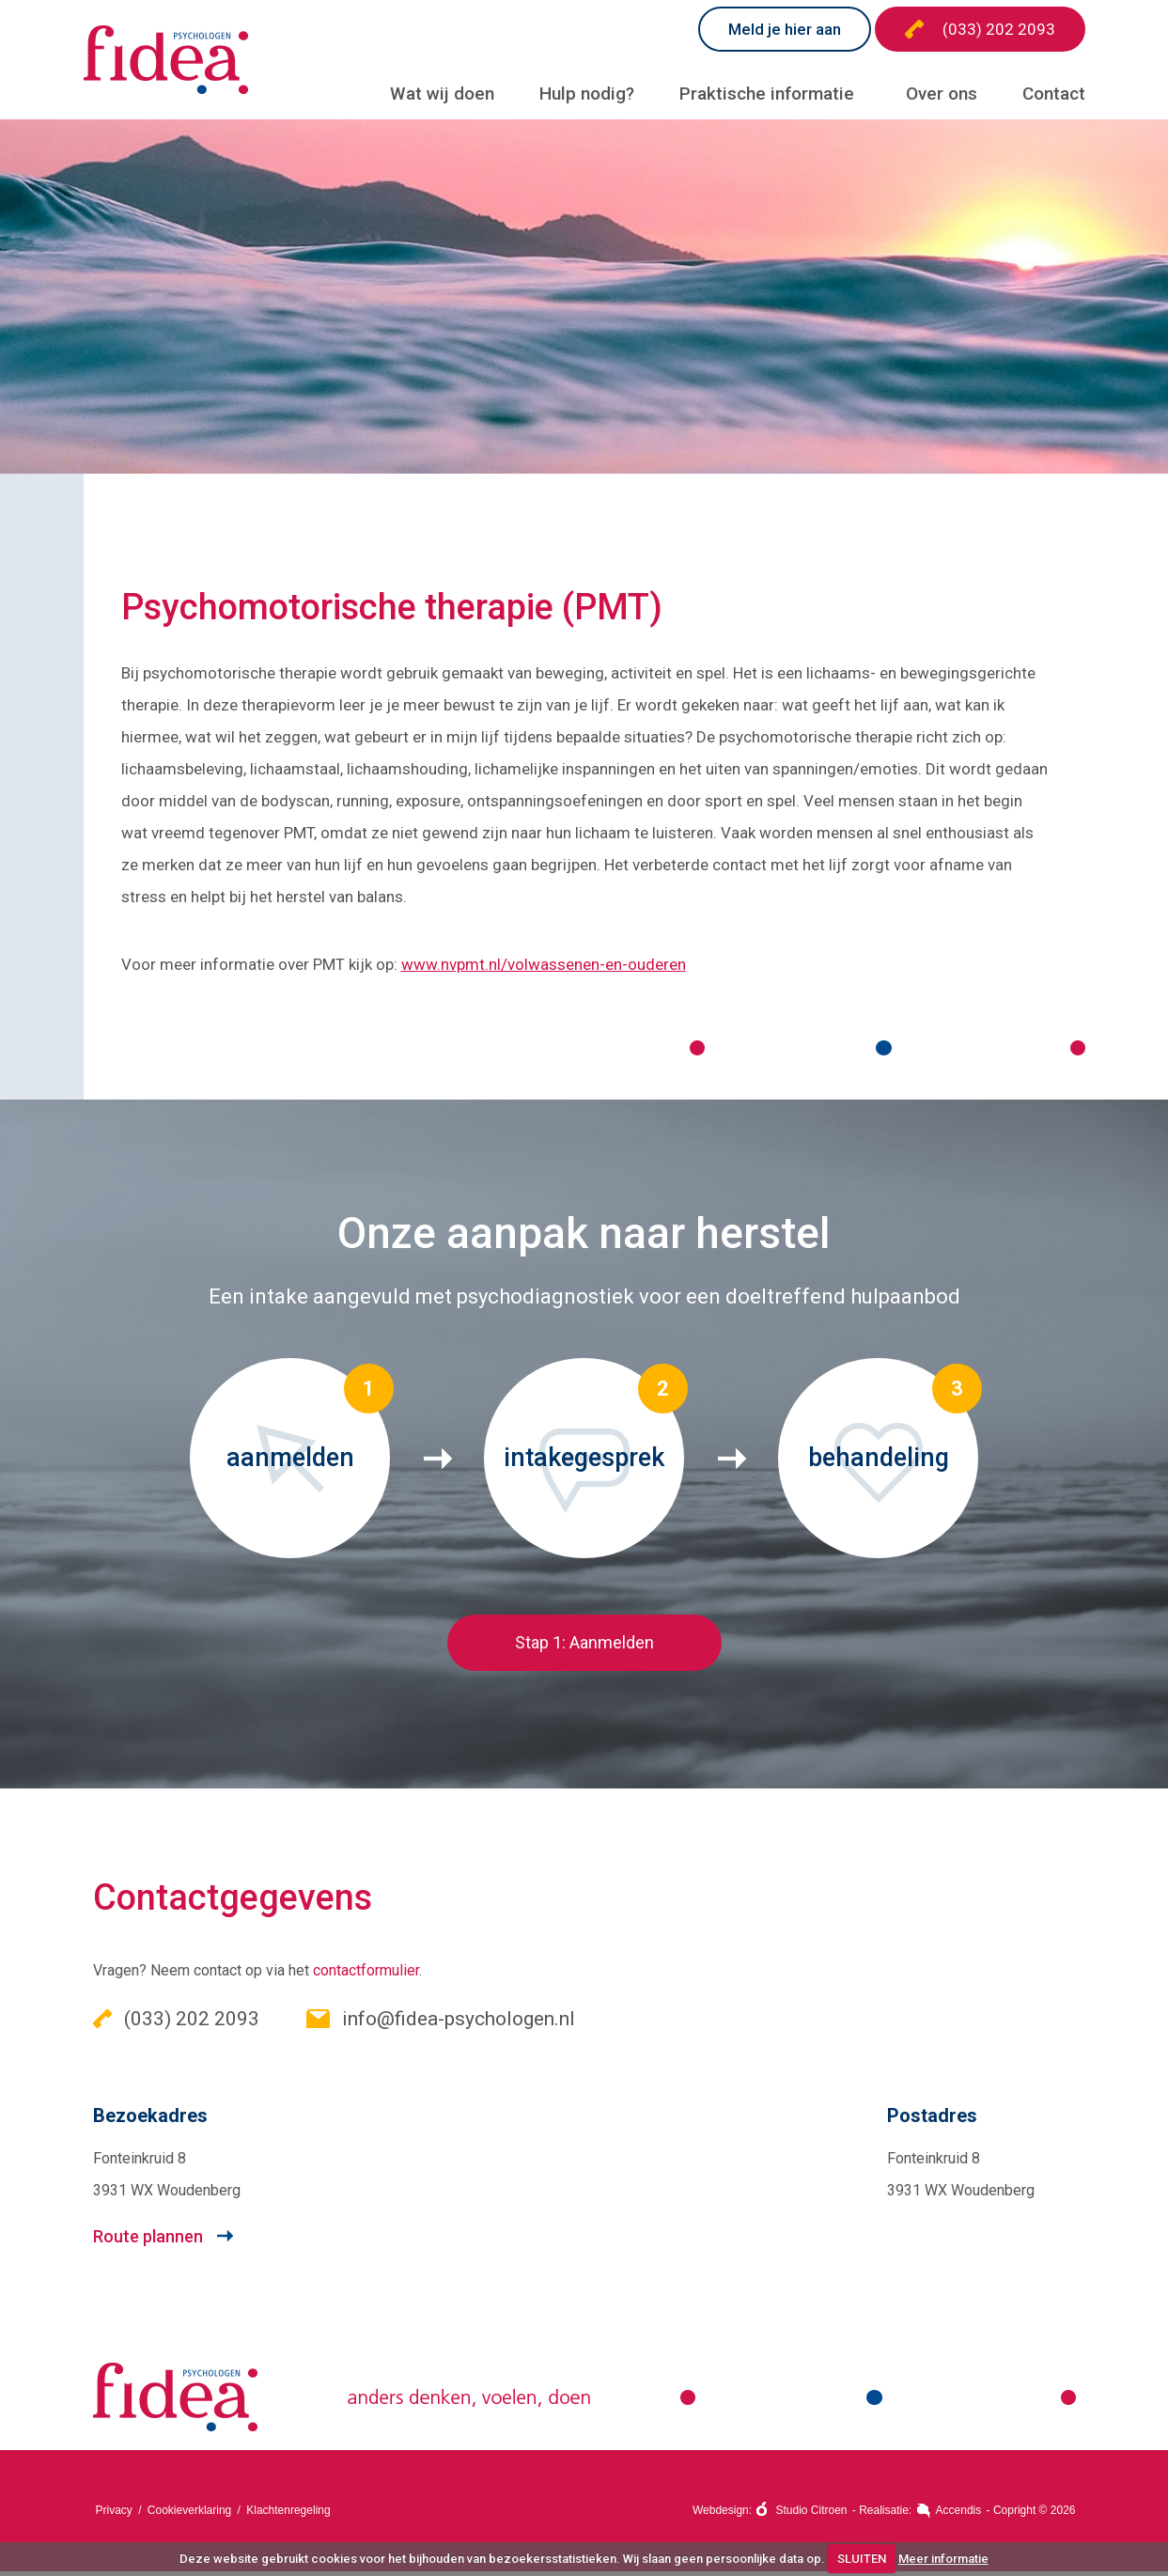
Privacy (114, 2514)
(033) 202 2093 (980, 29)
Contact (1053, 93)
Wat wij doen (442, 93)
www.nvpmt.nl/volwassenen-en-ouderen (543, 968)
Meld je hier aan (784, 29)
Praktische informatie (766, 93)
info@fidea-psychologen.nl (440, 2023)
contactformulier (366, 1975)
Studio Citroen (811, 2514)
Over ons (941, 93)
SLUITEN (861, 2559)
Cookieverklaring (189, 2514)
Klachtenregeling (288, 2514)
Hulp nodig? (586, 93)
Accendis (959, 2514)
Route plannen (148, 2241)
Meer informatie (943, 2559)
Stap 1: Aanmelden (584, 1647)
